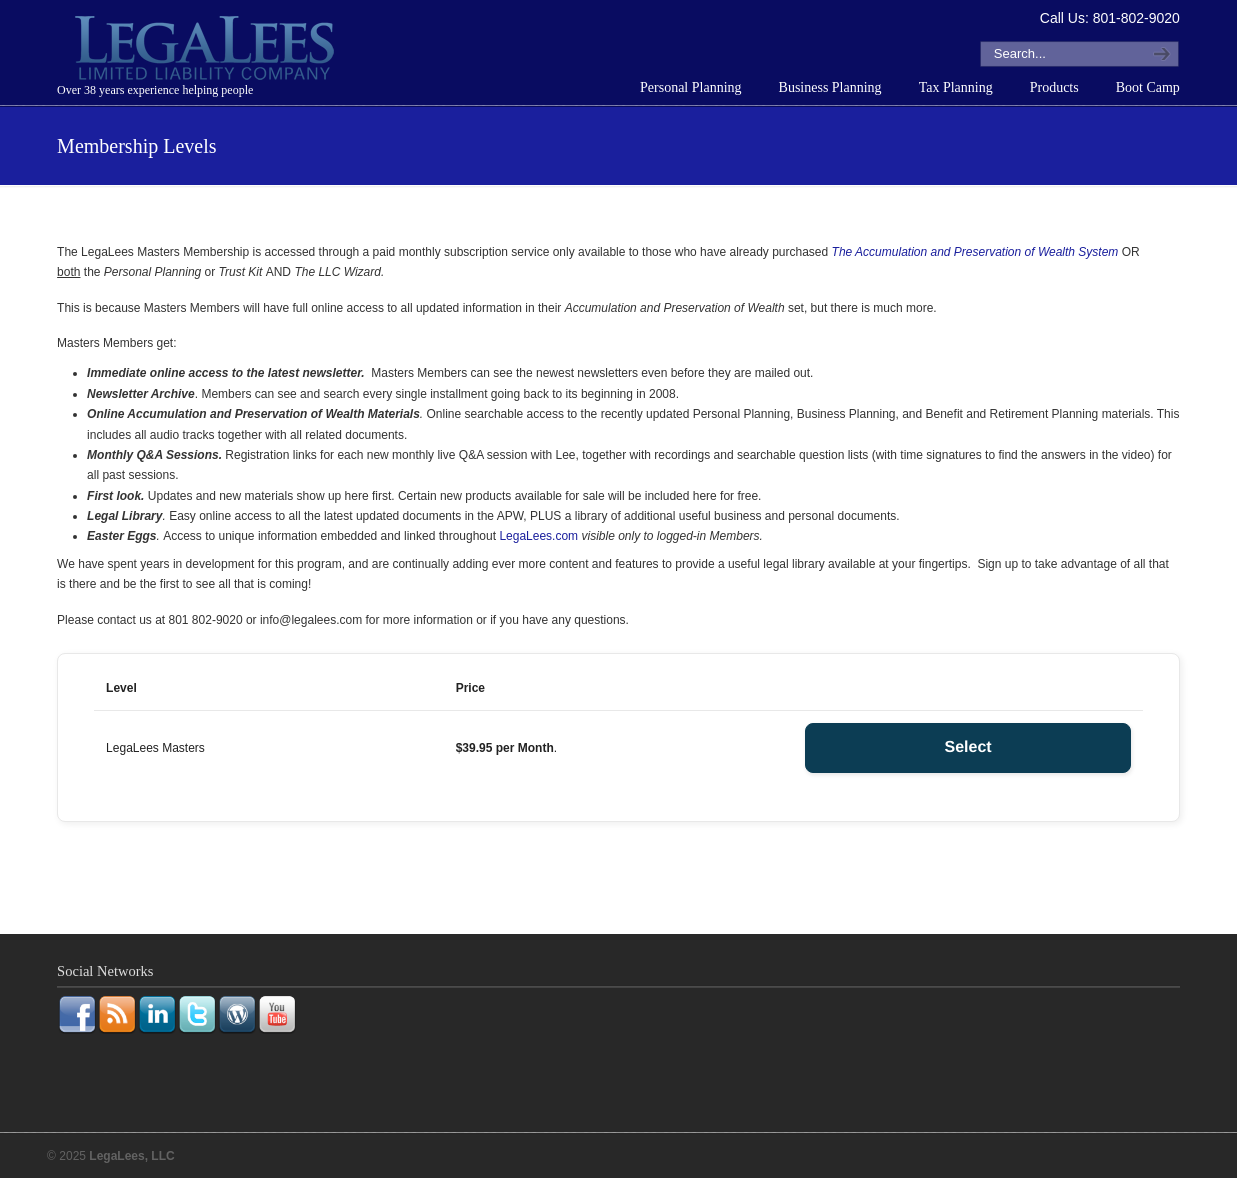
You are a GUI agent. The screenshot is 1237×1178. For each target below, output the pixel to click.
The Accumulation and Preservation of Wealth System (975, 252)
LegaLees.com (538, 536)
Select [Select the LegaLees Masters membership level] (968, 747)
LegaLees (207, 51)
